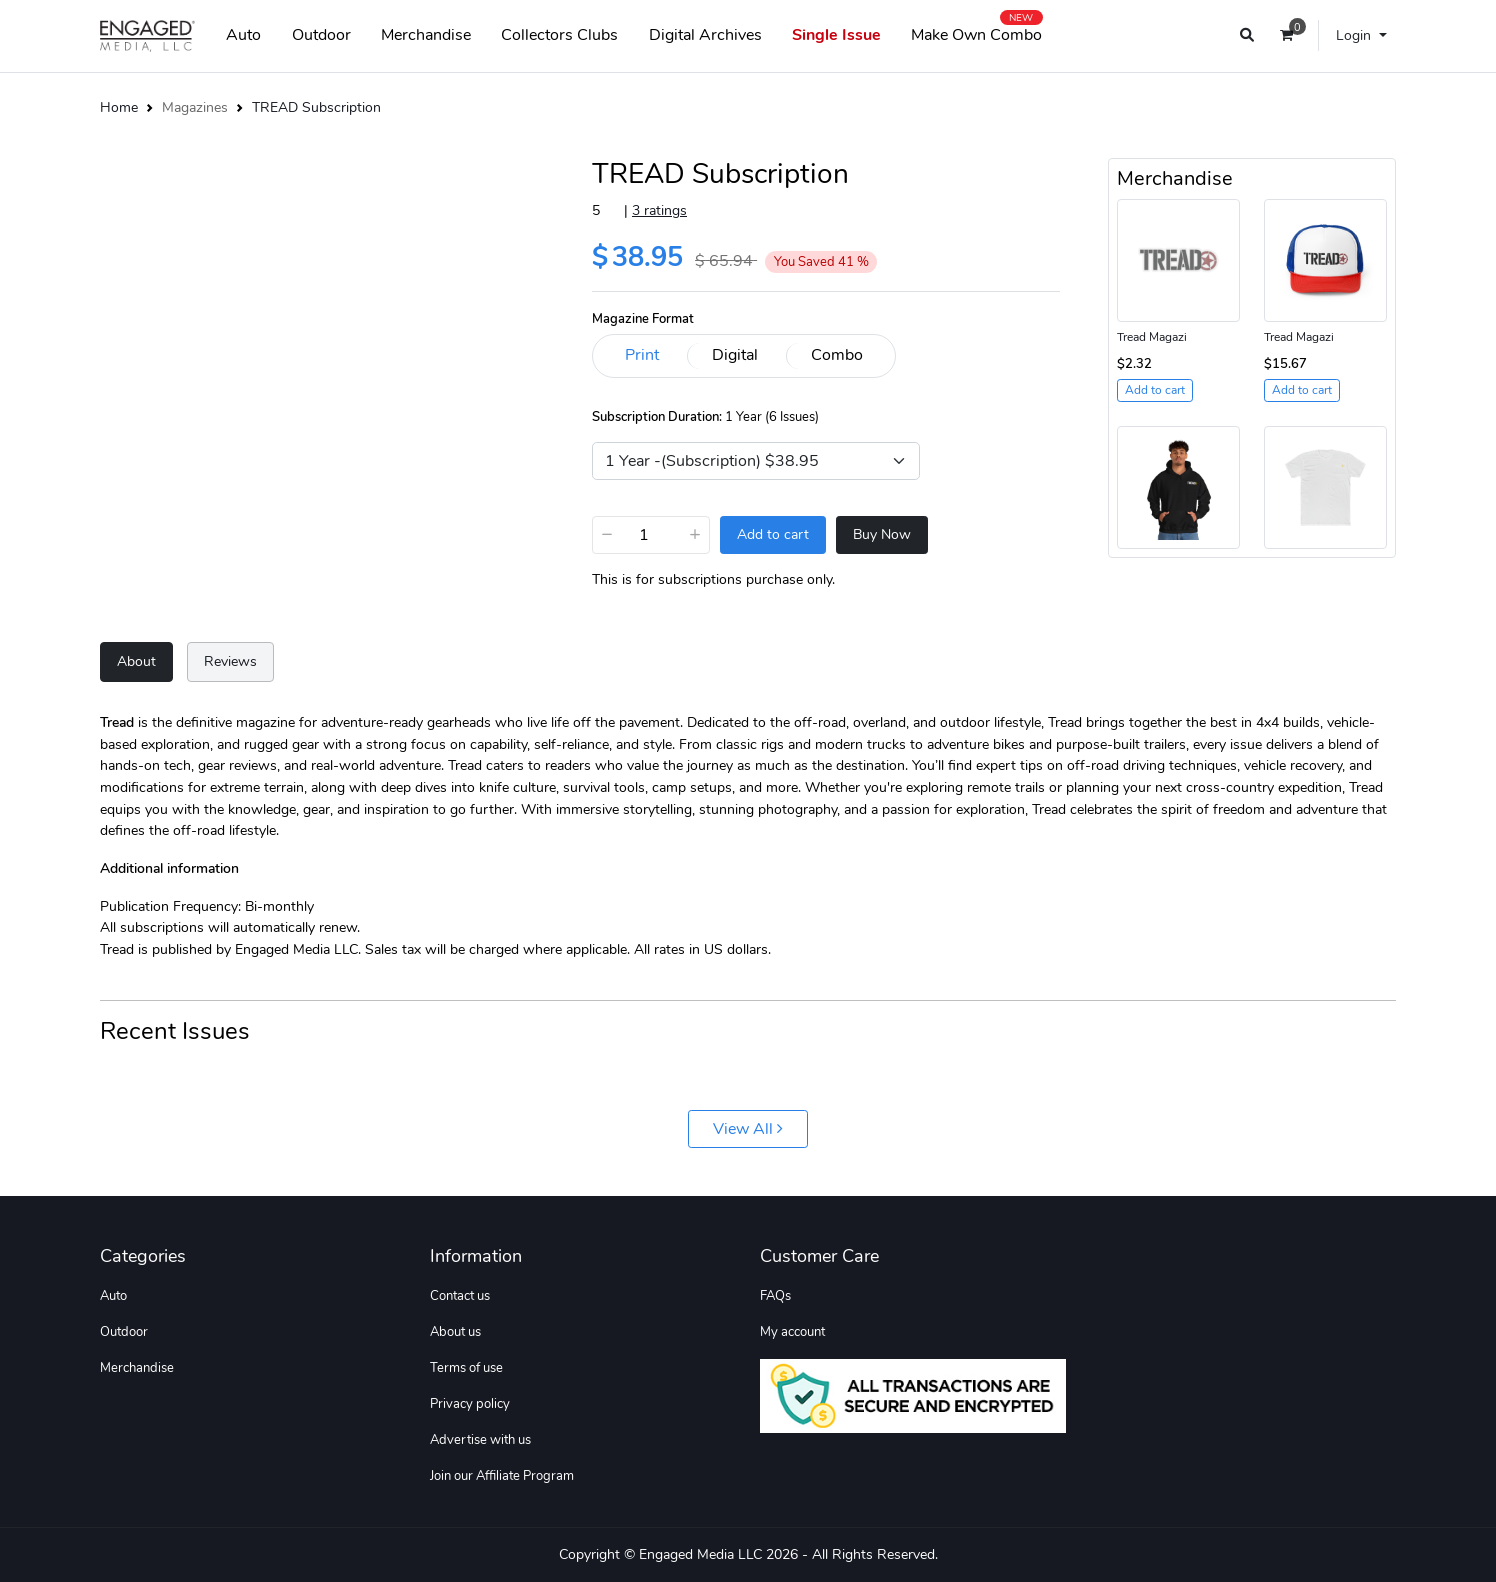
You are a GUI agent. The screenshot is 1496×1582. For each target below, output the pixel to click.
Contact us (460, 1296)
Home (119, 107)
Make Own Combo (976, 31)
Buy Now (882, 534)
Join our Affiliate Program (502, 1476)
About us (455, 1332)
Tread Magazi (1152, 337)
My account (792, 1332)
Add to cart (773, 534)
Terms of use (466, 1368)
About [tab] (136, 661)
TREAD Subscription (316, 107)
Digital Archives (705, 35)
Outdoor (321, 35)
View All (748, 1129)
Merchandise (426, 35)
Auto (243, 35)
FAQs (775, 1296)
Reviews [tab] (230, 661)
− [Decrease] (607, 534)
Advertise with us (480, 1440)
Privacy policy (470, 1404)
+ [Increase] (695, 534)
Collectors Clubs (559, 35)
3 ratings (659, 210)
